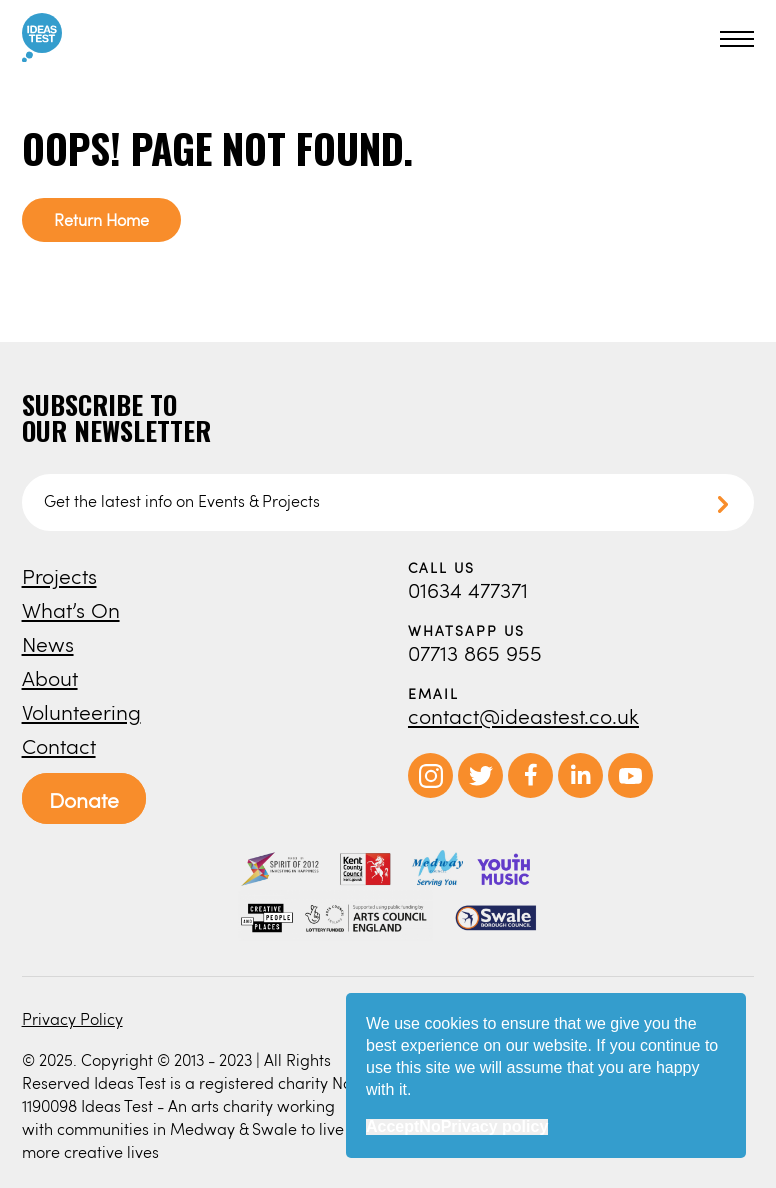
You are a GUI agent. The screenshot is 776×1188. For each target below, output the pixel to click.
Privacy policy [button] (495, 1127)
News (48, 643)
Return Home (101, 219)
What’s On (71, 609)
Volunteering (81, 711)
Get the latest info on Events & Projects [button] (182, 500)
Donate (84, 799)
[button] (734, 39)
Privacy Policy (72, 1018)
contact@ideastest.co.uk (523, 715)
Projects (59, 575)
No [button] (429, 1127)
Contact (59, 745)
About (50, 677)
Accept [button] (392, 1127)
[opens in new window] (430, 792)
